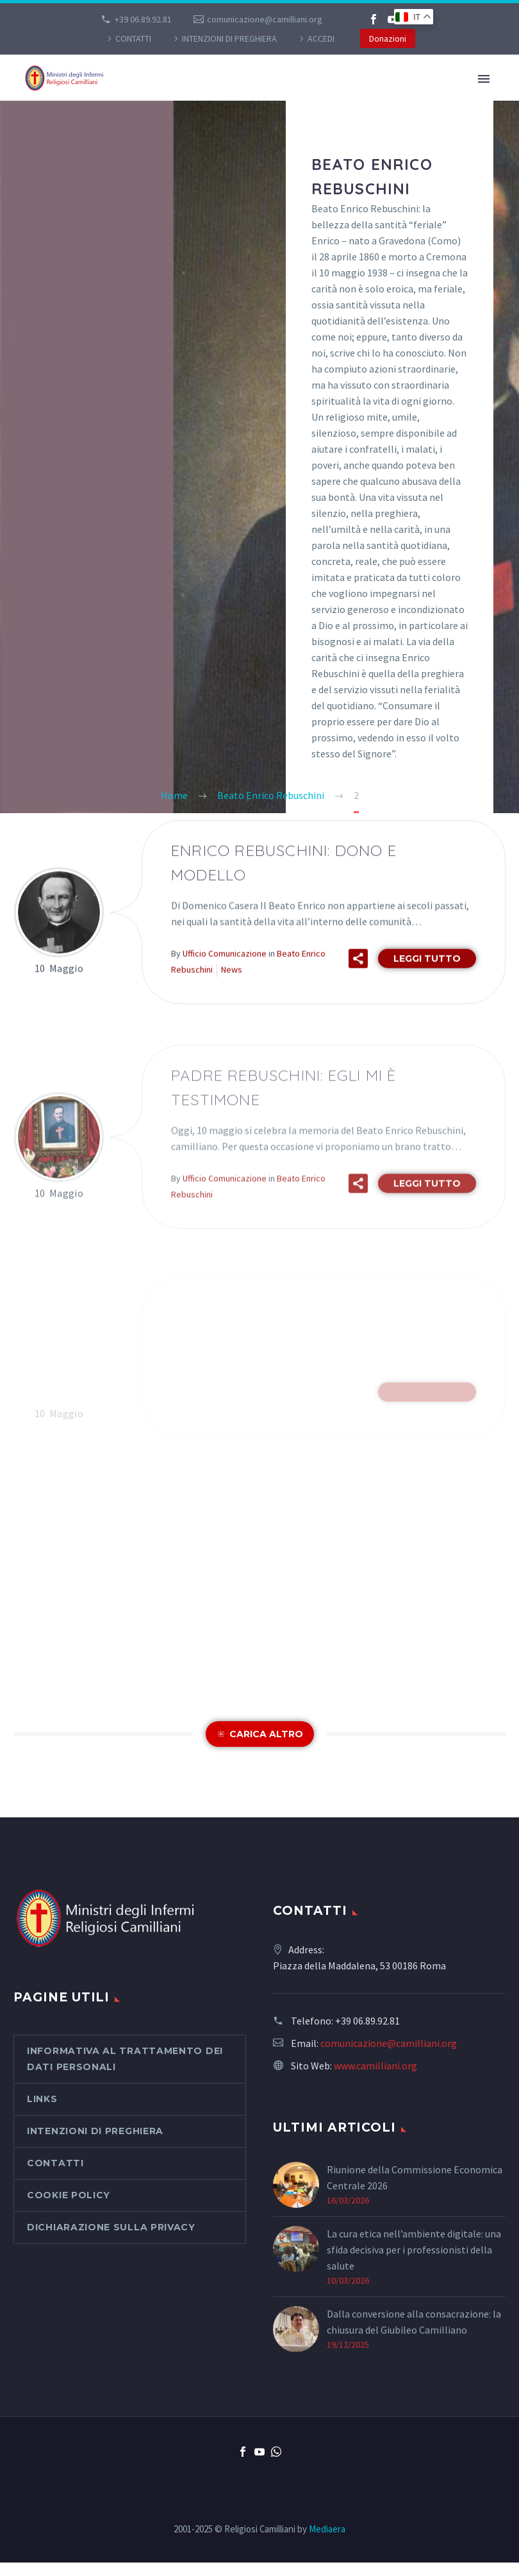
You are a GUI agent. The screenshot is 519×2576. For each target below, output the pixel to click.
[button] (358, 979)
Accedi (321, 38)
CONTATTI (133, 38)
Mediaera (327, 2529)
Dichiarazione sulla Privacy (111, 2227)
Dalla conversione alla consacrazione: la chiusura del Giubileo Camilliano (414, 2321)
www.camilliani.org (375, 2065)
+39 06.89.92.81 (143, 19)
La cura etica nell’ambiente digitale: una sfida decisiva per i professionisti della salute (414, 2249)
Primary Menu (484, 79)
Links (42, 2099)
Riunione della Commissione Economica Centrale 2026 (414, 2177)
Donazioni (387, 38)
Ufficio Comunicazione (225, 975)
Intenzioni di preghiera (229, 38)
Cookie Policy (68, 2195)
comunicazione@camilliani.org (264, 19)
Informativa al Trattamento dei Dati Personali (125, 2059)
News (231, 991)
